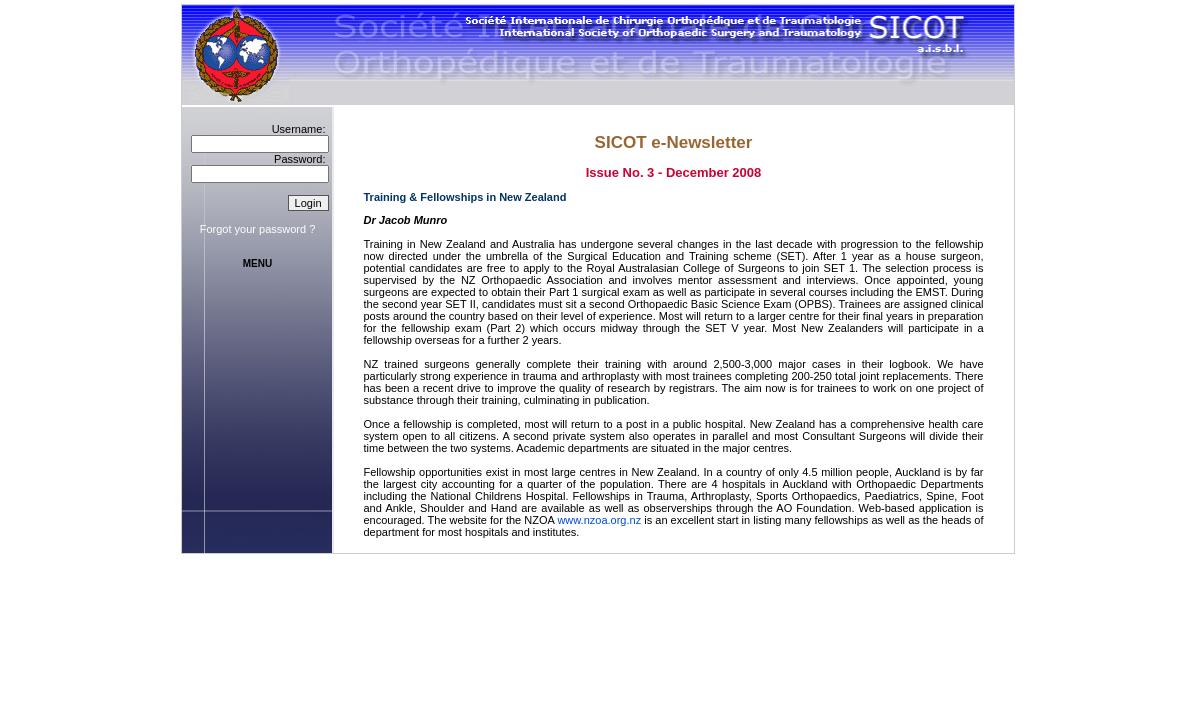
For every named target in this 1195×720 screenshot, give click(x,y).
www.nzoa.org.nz (599, 520)
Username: (299, 129)
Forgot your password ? (258, 229)
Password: (299, 159)
